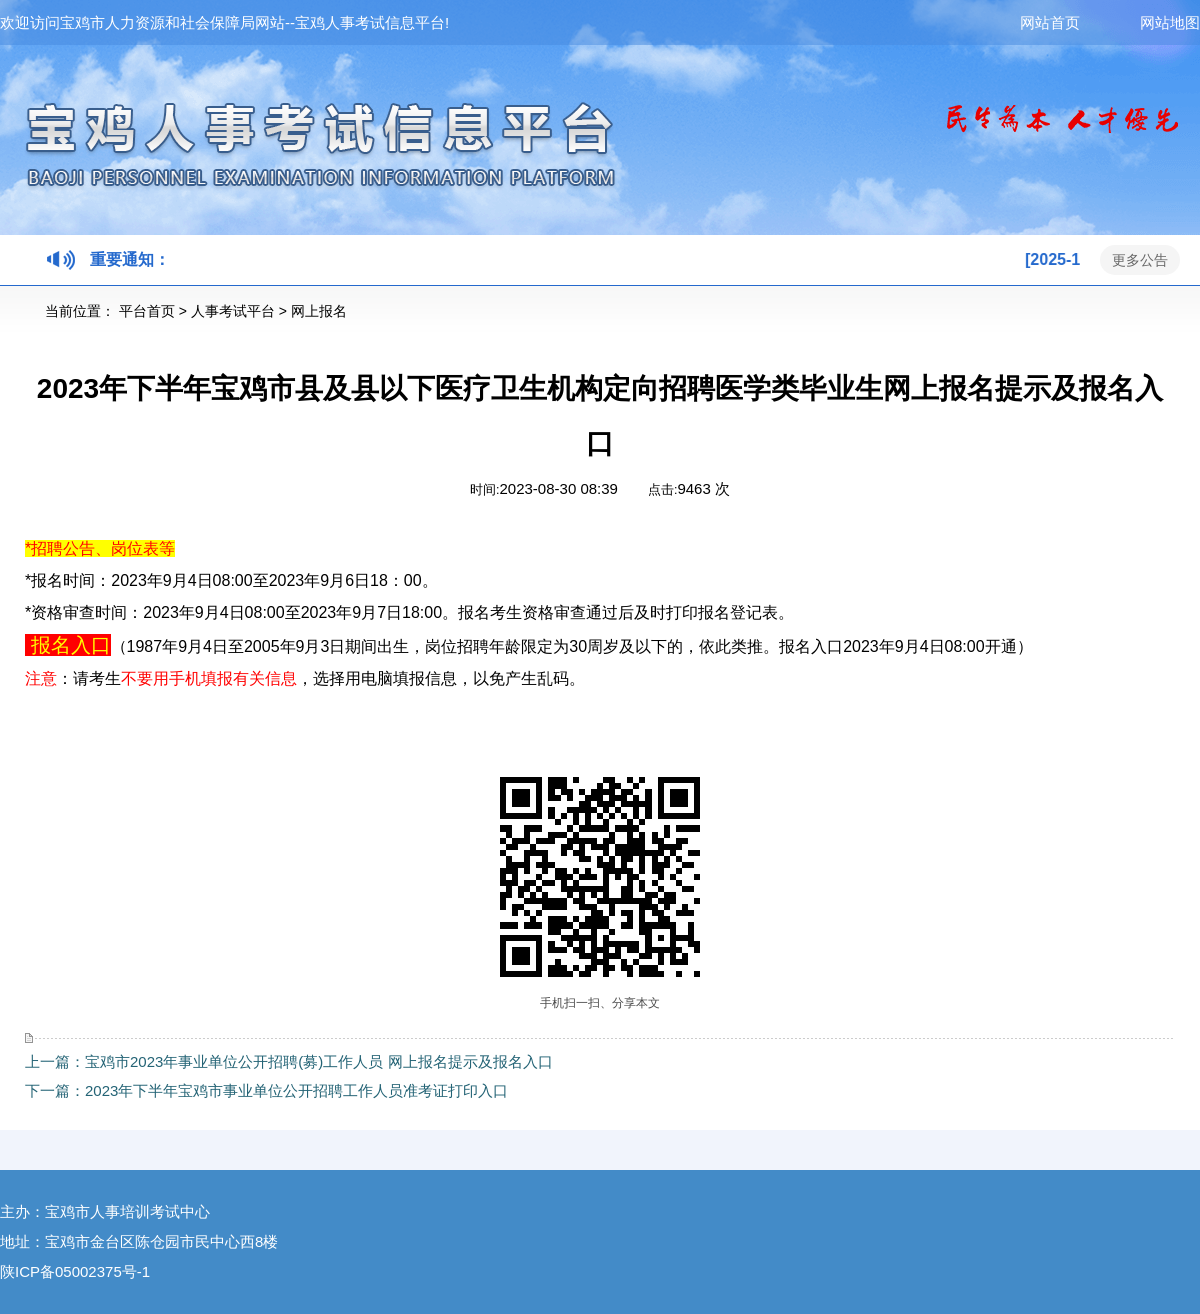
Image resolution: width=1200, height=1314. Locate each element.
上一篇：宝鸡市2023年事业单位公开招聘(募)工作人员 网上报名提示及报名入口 (289, 1061)
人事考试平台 (233, 311)
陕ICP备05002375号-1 (75, 1271)
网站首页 (1080, 22)
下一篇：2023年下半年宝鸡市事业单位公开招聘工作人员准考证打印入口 (266, 1090)
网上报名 (319, 311)
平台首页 (147, 311)
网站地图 (1170, 22)
